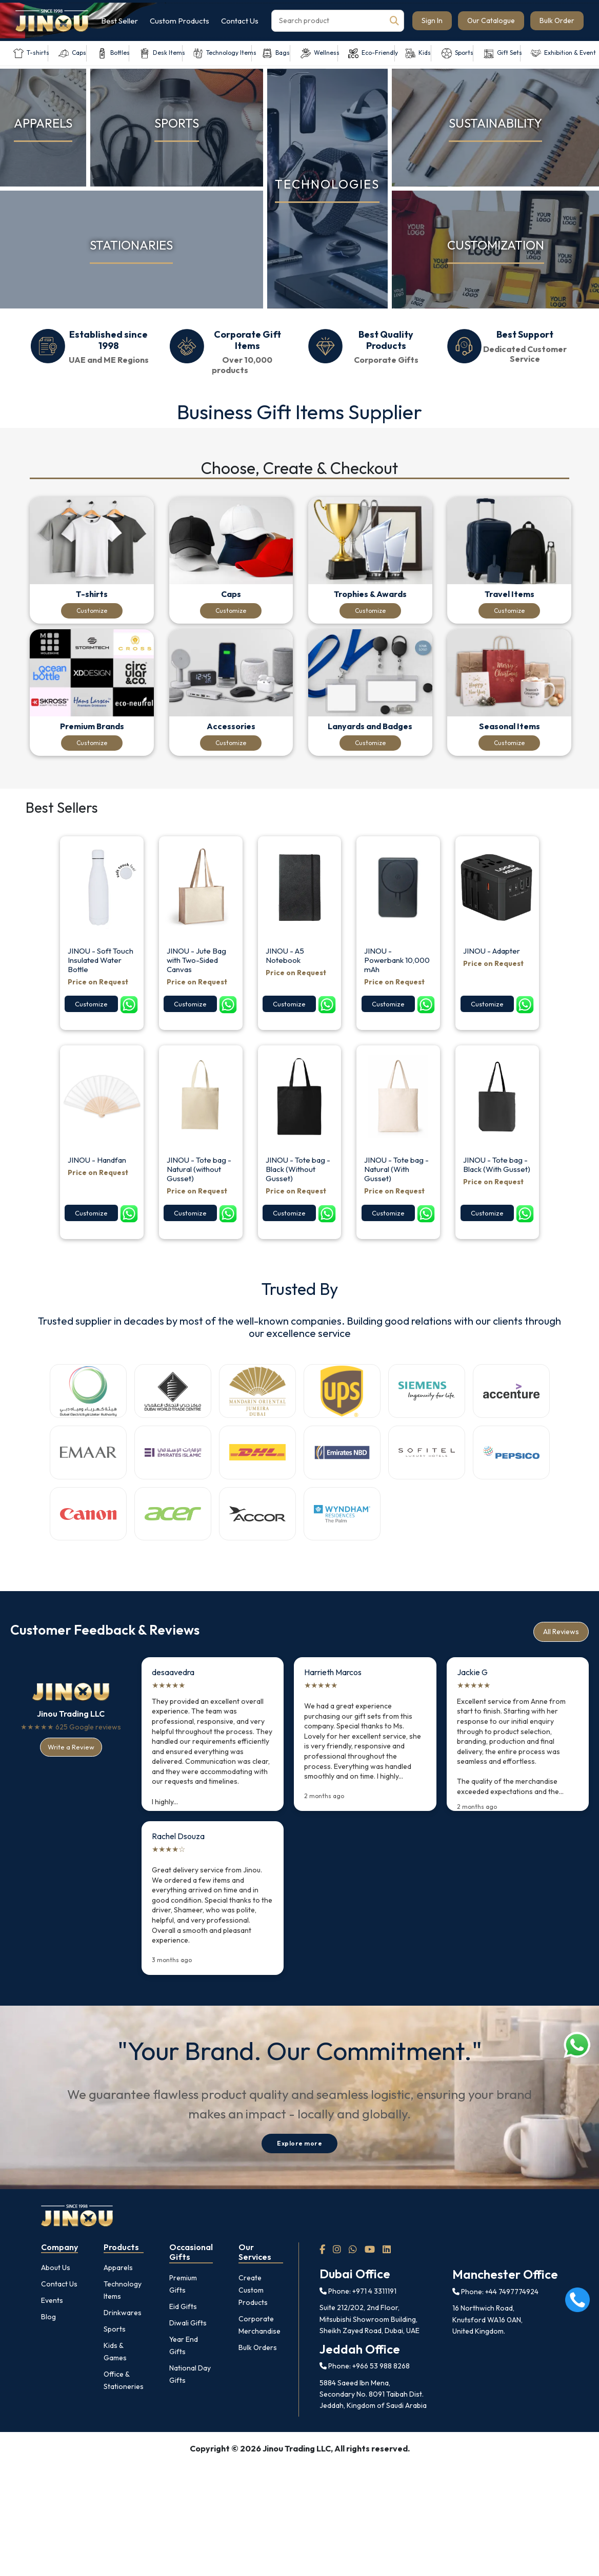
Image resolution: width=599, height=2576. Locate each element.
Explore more (299, 2176)
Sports (115, 2362)
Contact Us (239, 21)
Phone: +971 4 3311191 (358, 2324)
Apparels (118, 2300)
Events (52, 2333)
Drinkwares (123, 2346)
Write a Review (71, 1780)
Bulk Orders (257, 2380)
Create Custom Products (253, 2323)
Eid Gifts (183, 2339)
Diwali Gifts (188, 2355)
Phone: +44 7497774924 (495, 2325)
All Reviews (561, 1665)
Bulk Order (557, 20)
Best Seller (119, 21)
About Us (55, 2300)
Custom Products (179, 21)
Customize (93, 613)
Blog (48, 2350)
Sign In (432, 20)
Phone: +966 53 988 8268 (365, 2399)
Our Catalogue (491, 20)
